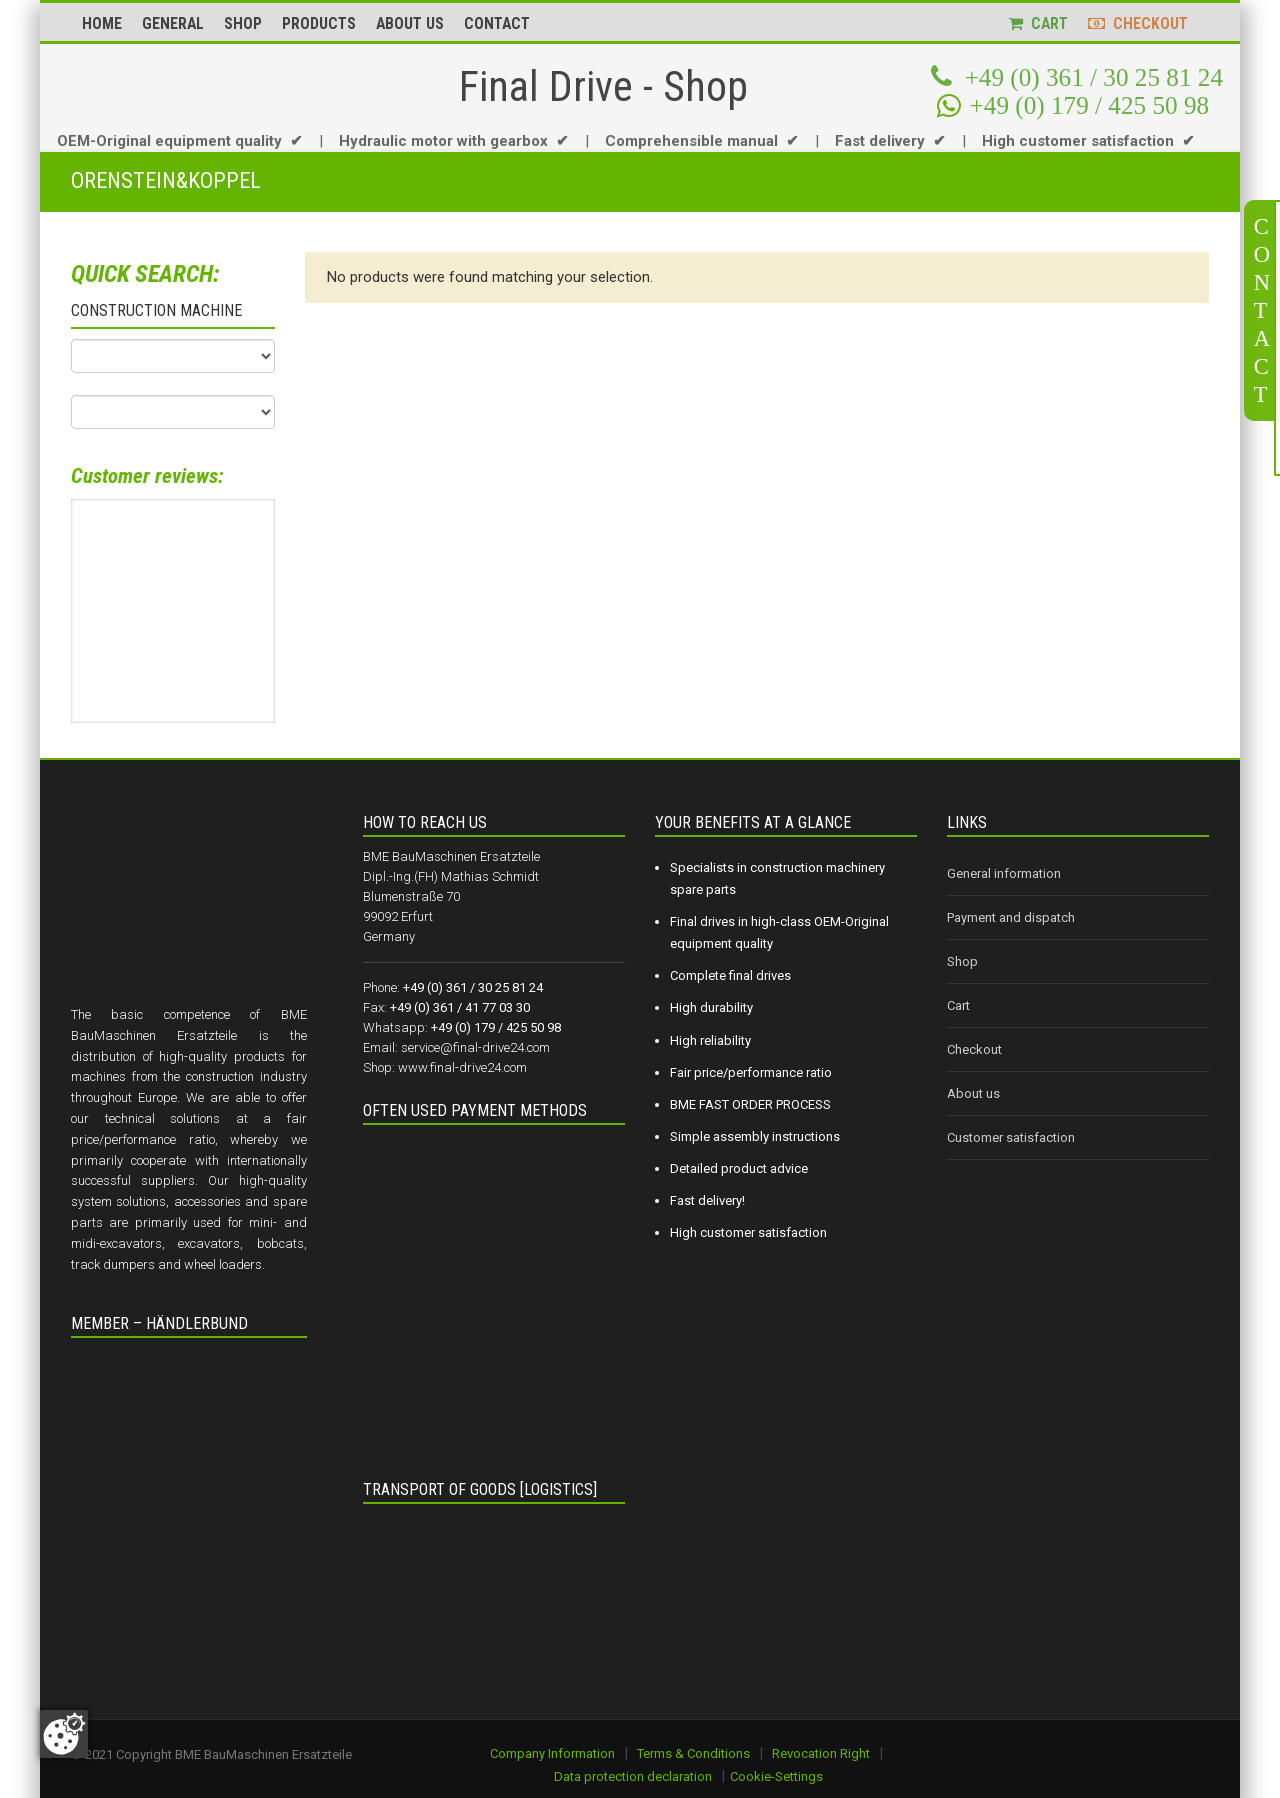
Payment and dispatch (1011, 917)
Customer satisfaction (1011, 1137)
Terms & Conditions (693, 1753)
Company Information (552, 1753)
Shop (962, 961)
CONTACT (497, 24)
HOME (102, 24)
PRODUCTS (319, 24)
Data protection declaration (633, 1776)
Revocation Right (821, 1753)
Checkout (974, 1049)
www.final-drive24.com (462, 1067)
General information (1004, 873)
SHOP (243, 24)
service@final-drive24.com (475, 1047)
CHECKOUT (1138, 24)
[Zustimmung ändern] (64, 1734)
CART (1038, 24)
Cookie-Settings (776, 1776)
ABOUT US (410, 24)
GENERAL (173, 24)
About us (973, 1093)
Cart (958, 1005)
